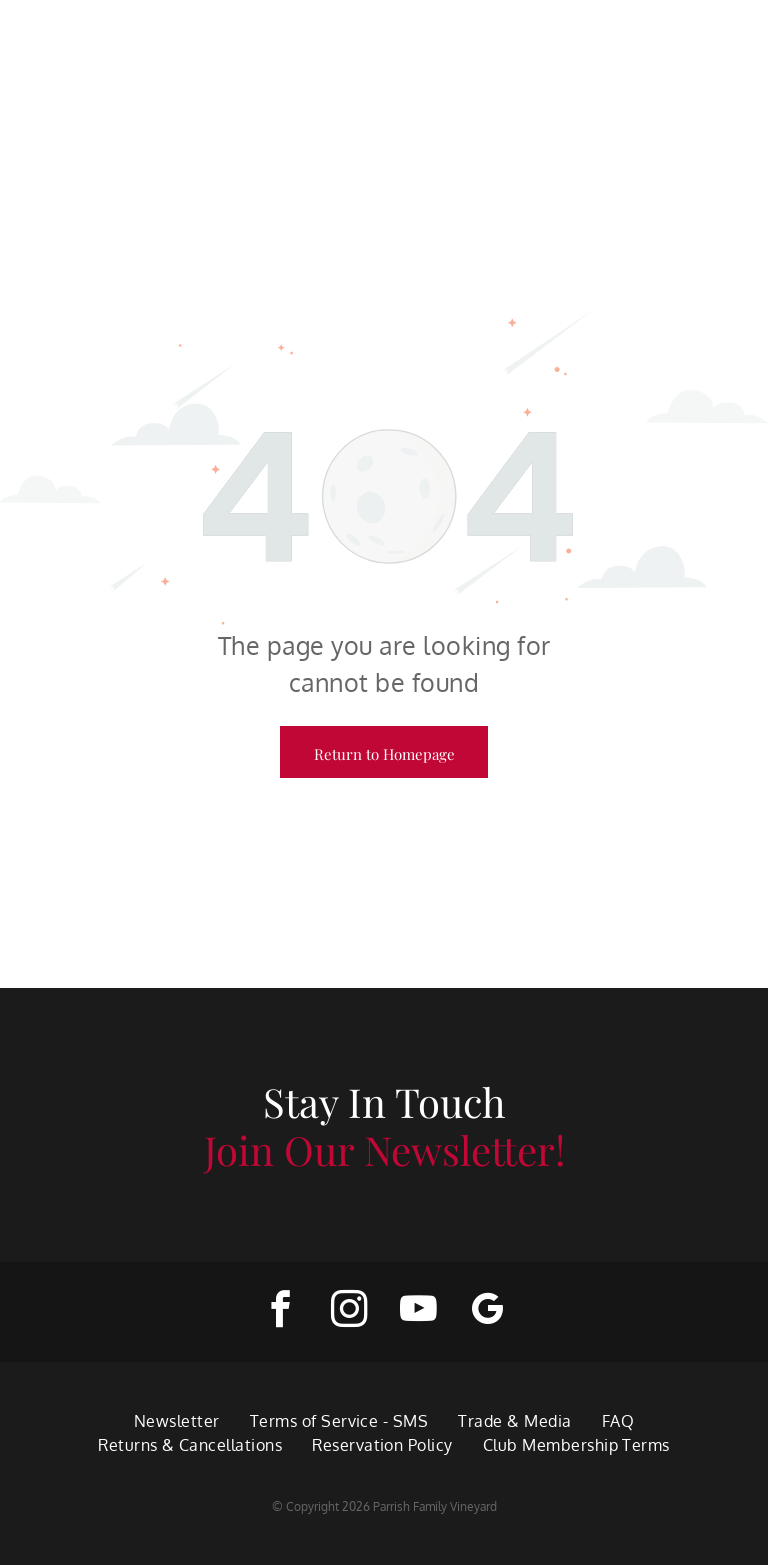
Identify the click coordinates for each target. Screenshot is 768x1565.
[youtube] (418, 1312)
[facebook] (280, 1312)
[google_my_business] (487, 1312)
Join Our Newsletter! (384, 1149)
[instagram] (349, 1312)
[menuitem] (177, 1421)
